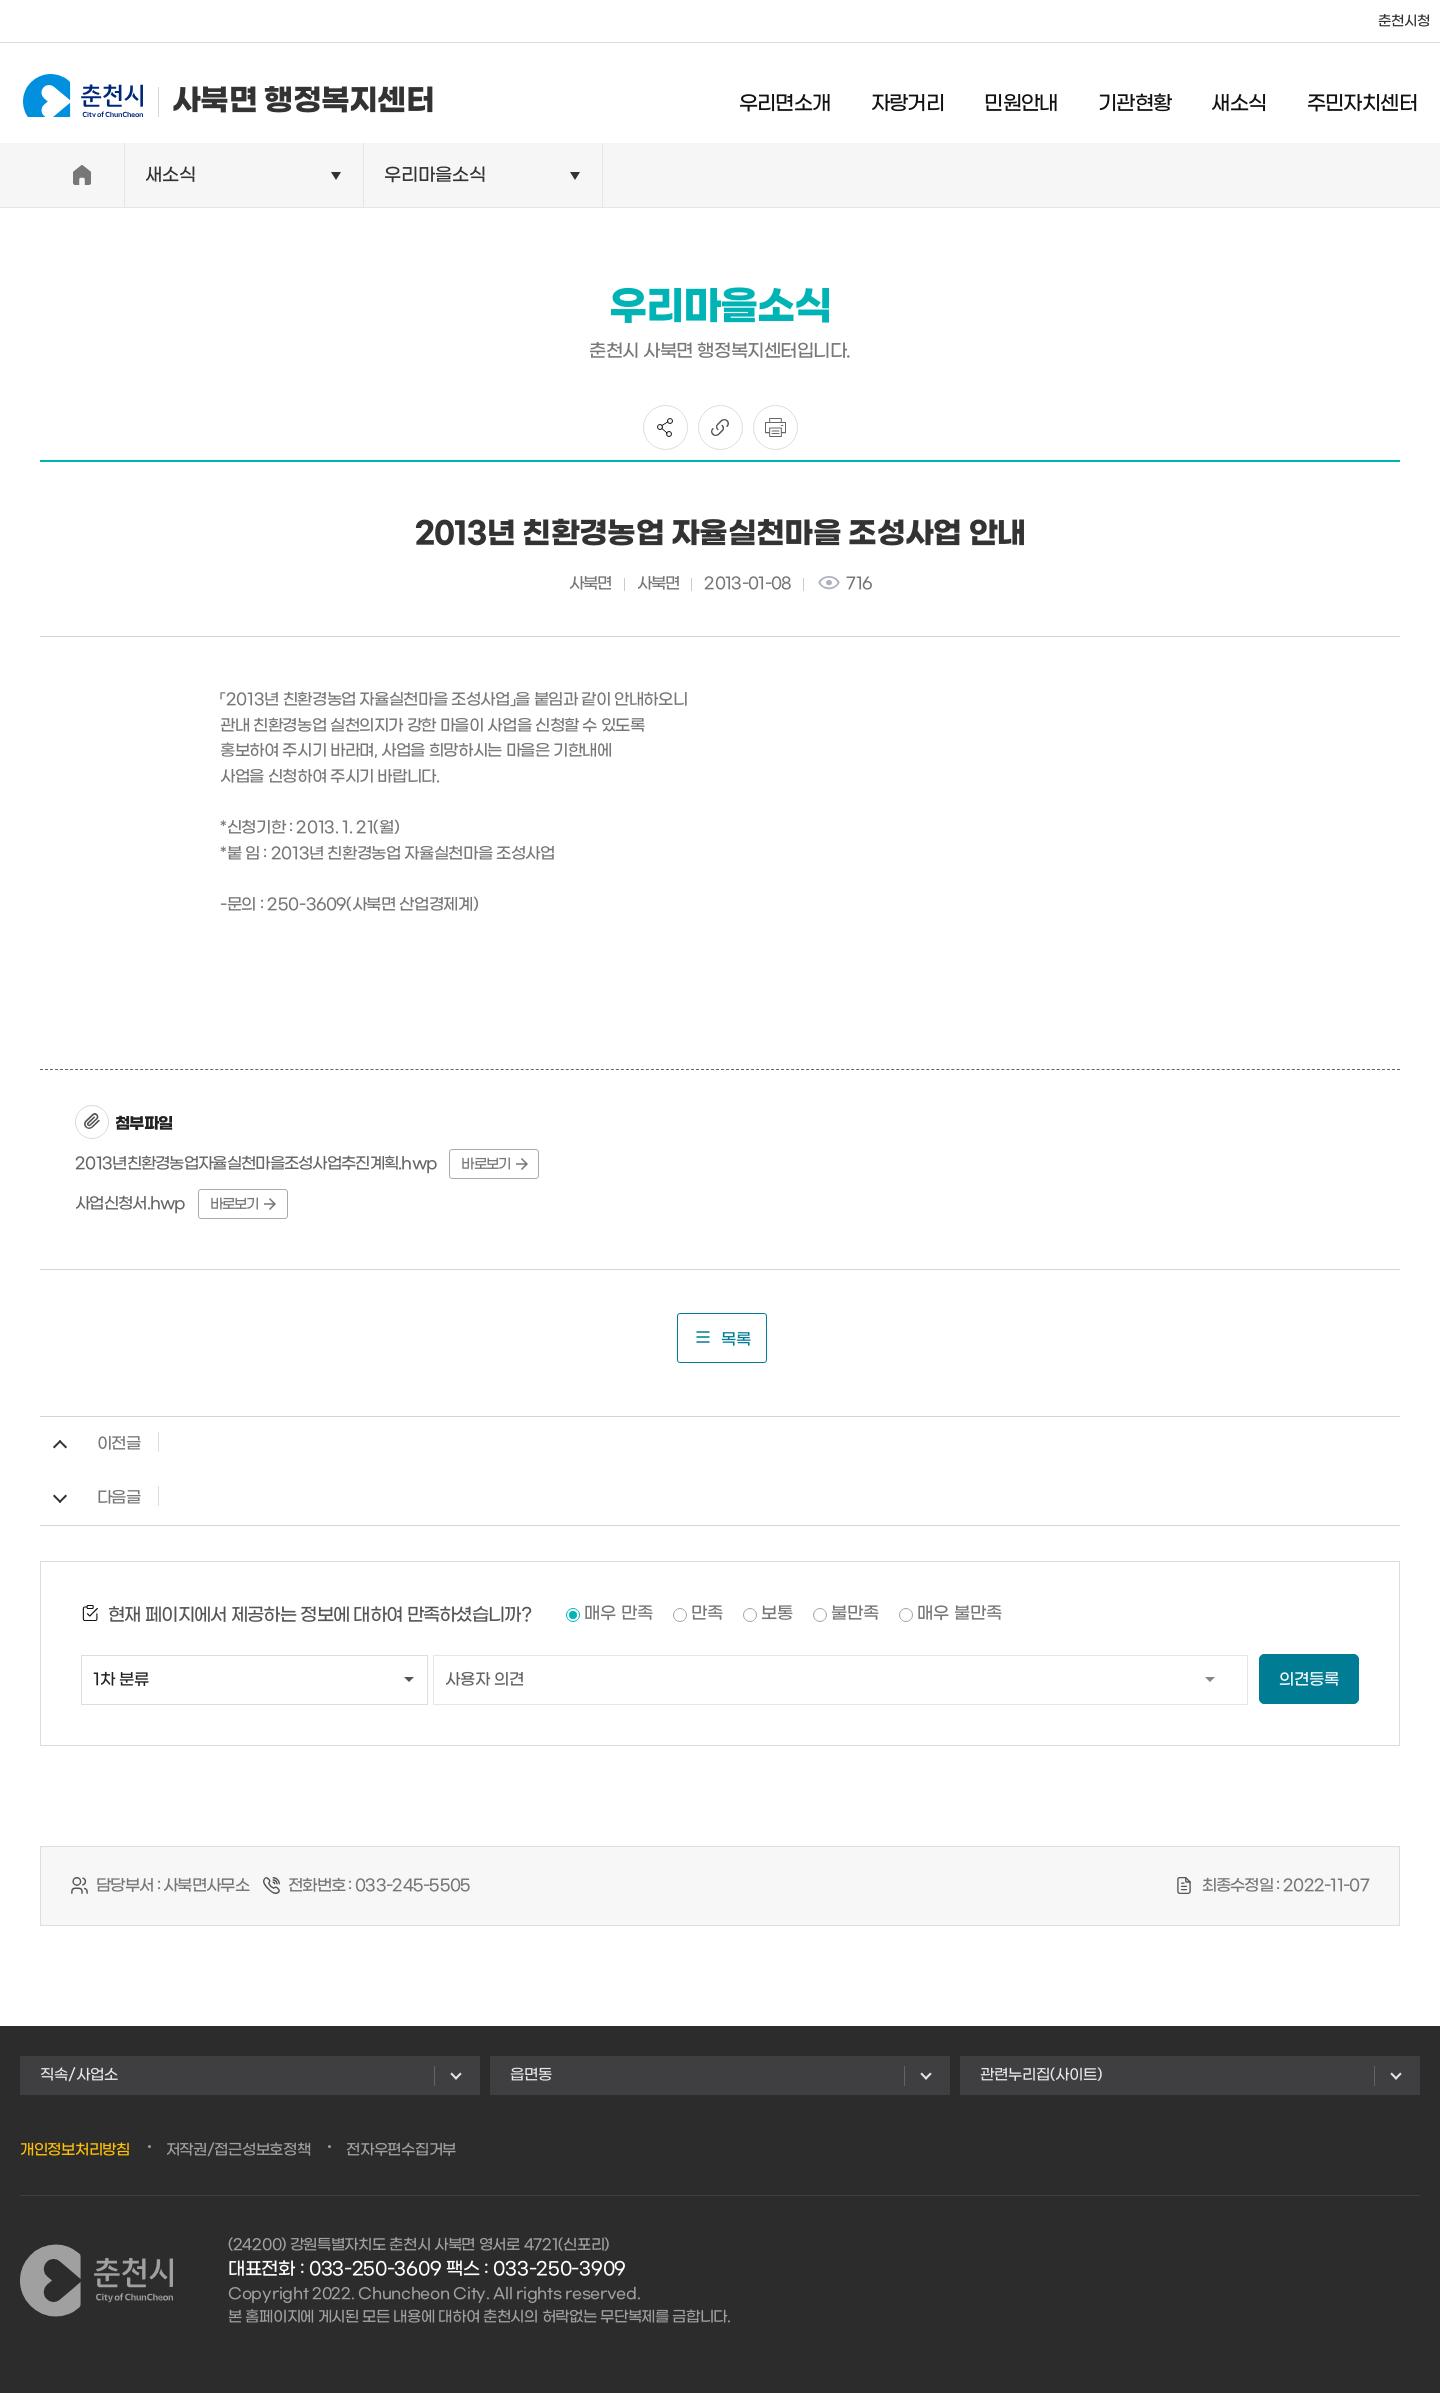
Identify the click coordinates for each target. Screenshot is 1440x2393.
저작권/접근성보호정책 (238, 2150)
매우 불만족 (959, 1614)
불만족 (855, 1614)
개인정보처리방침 (75, 2150)
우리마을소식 (435, 175)
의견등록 (1309, 1679)
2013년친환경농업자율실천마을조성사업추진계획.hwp (256, 1163)
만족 (707, 1614)
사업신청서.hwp (130, 1203)
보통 (777, 1614)
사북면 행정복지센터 (215, 92)
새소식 (1251, 95)
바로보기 (494, 1164)
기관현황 (1148, 95)
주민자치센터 (1375, 95)
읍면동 (531, 2075)
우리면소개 (798, 95)
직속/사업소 (79, 2075)
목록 (722, 1338)
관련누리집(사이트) (1041, 2075)
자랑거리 (921, 95)
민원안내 (1034, 95)
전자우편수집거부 (401, 2150)
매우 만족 (618, 1614)
